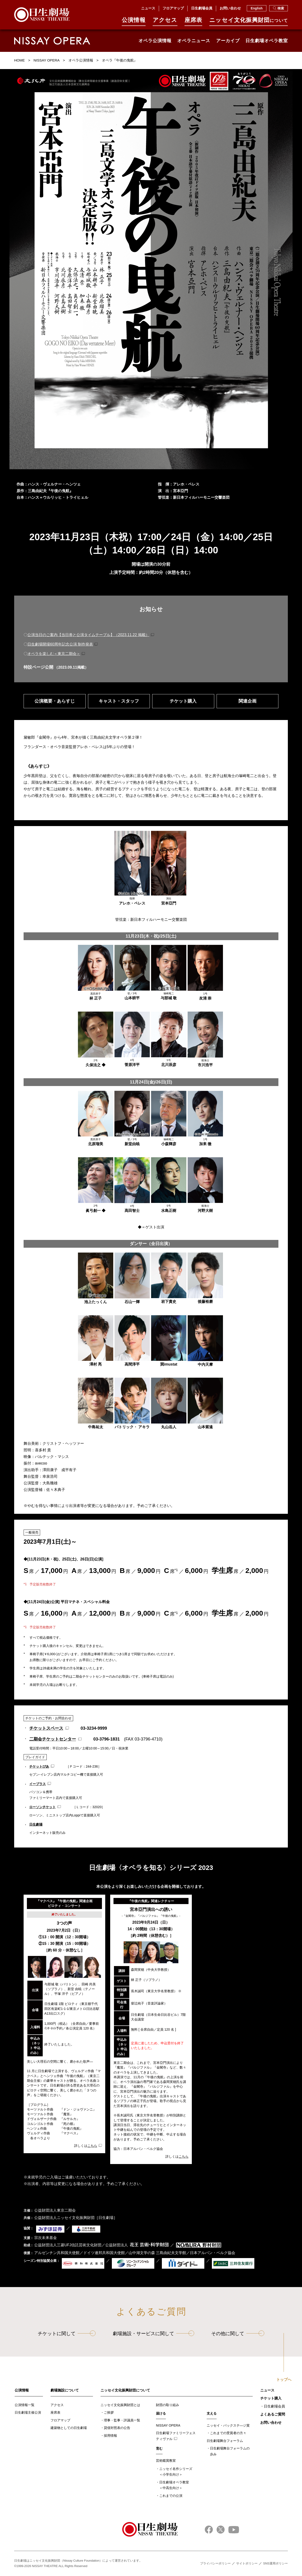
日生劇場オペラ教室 (266, 40)
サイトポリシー (247, 2563)
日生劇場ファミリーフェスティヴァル (176, 2436)
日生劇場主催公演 (28, 2412)
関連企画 (247, 701)
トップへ (283, 2380)
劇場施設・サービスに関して (143, 2333)
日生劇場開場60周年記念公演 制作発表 (60, 644)
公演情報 (134, 21)
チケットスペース (49, 1728)
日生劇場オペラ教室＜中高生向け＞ (174, 2485)
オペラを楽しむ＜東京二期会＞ (53, 654)
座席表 (193, 21)
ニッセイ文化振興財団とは (120, 2405)
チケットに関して (57, 2333)
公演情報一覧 (24, 2405)
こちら (92, 2146)
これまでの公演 (170, 2496)
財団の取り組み (167, 2405)
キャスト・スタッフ (119, 701)
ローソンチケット (45, 1807)
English (257, 8)
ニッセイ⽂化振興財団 (248, 21)
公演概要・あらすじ (54, 701)
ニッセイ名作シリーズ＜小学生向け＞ (175, 2472)
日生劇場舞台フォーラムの (230, 2451)
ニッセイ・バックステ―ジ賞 (228, 2425)
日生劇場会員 (201, 8)
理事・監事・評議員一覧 (122, 2420)
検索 (278, 8)
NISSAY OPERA (168, 2425)
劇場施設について (64, 2390)
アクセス (165, 21)
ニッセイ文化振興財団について (125, 2390)
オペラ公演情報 (155, 40)
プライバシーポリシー (215, 2563)
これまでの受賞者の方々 (228, 2433)
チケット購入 (183, 701)
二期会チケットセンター (55, 1739)
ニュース (148, 8)
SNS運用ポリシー (275, 2563)
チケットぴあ (41, 1766)
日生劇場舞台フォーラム (225, 2441)
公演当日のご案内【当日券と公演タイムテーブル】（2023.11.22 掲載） (88, 635)
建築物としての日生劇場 (68, 2428)
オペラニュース (193, 40)
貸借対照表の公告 (117, 2428)
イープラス (40, 1784)
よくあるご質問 (272, 2414)
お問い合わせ (230, 8)
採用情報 (110, 2435)
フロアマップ (173, 8)
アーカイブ (228, 40)
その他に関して (227, 2333)
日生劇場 (35, 1824)
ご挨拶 (109, 2412)
